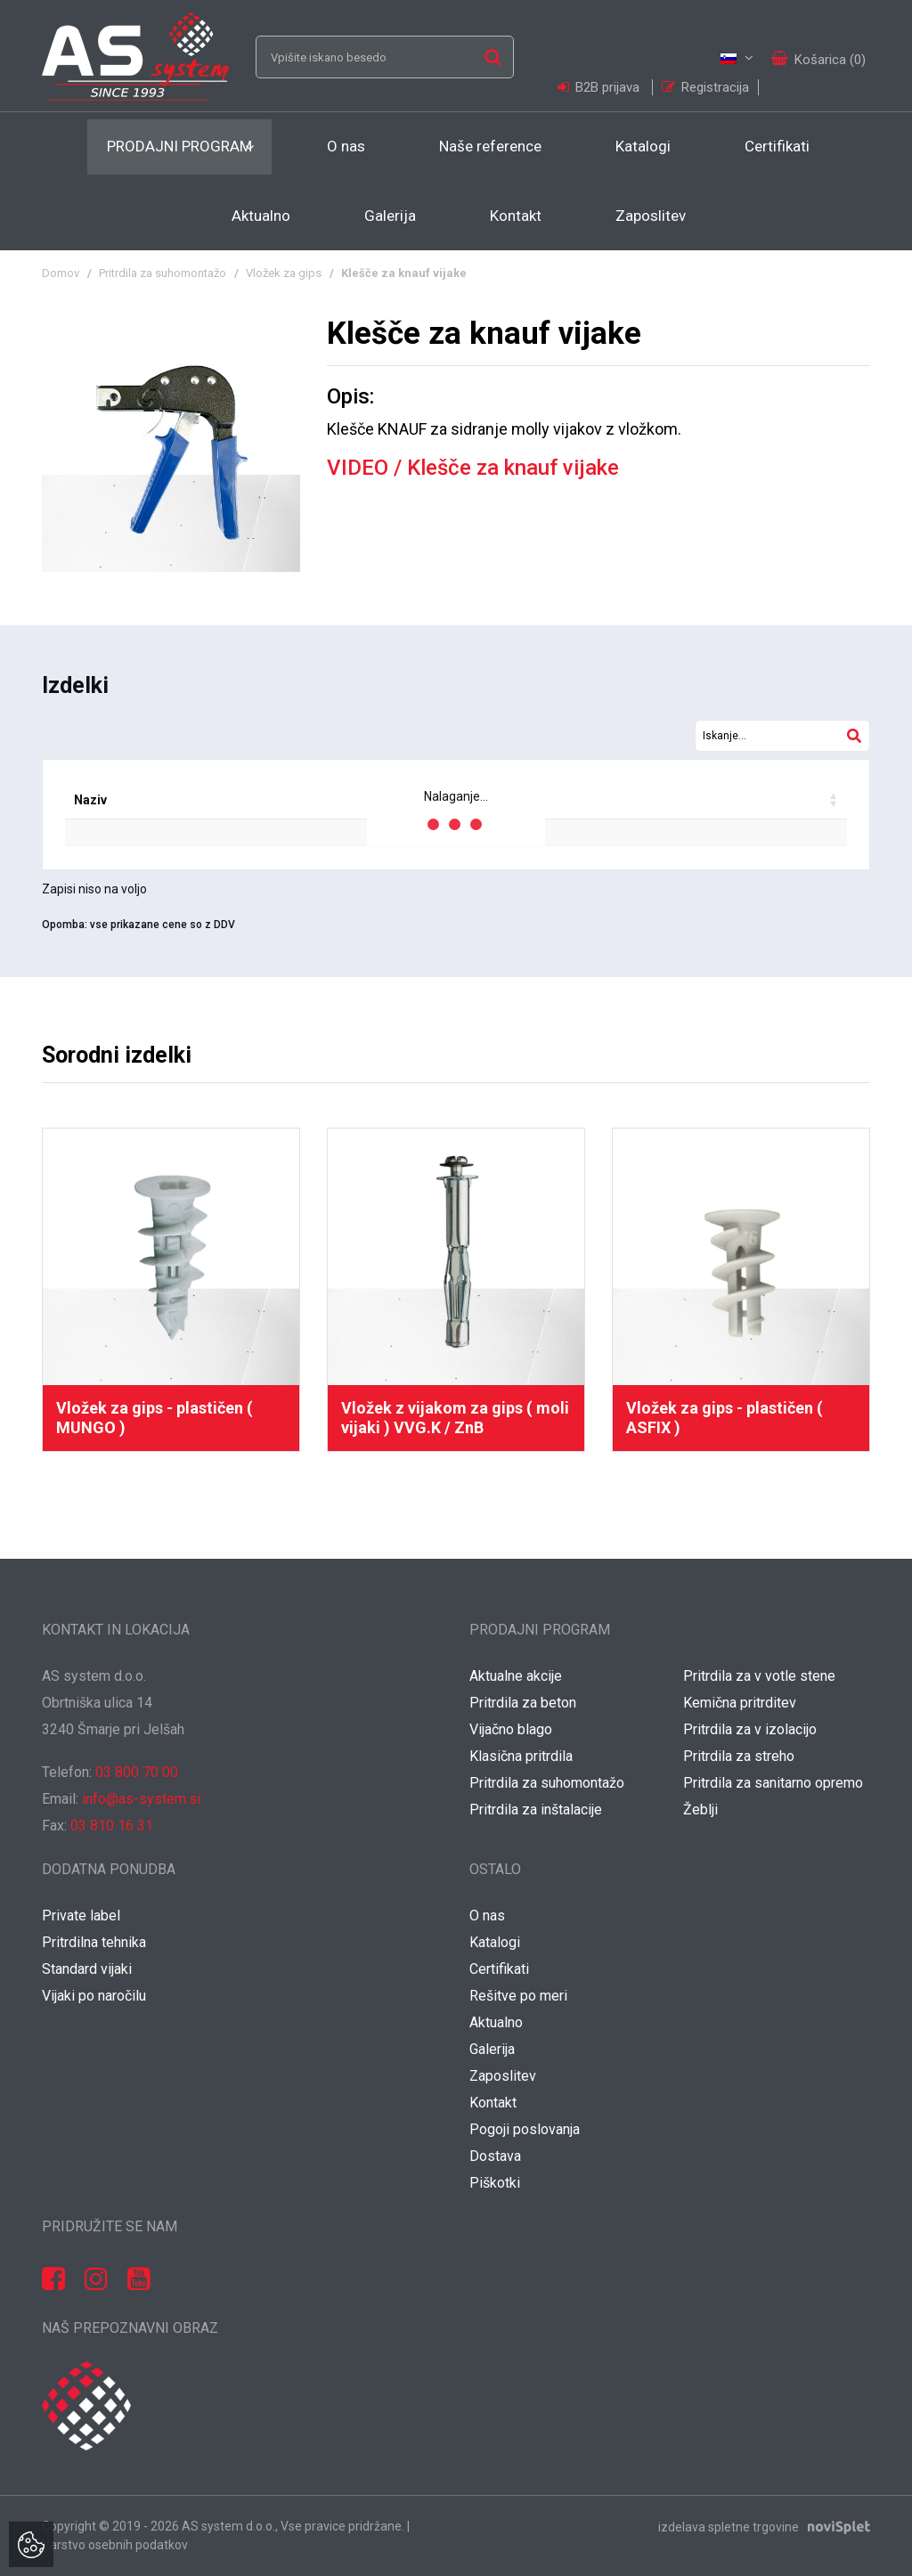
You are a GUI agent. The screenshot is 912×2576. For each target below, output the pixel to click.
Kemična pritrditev (739, 1702)
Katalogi (643, 146)
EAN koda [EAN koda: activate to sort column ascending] (252, 800)
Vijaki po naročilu (94, 1995)
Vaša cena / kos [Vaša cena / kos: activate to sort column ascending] (670, 800)
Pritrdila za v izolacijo (750, 1729)
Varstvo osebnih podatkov (115, 2545)
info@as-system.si (141, 1798)
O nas (346, 146)
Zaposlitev (650, 215)
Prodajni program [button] (179, 146)
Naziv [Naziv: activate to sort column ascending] (90, 800)
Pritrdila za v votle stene (759, 1675)
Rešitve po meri (518, 1995)
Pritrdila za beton (522, 1702)
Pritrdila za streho (738, 1756)
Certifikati (777, 146)
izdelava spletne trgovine (728, 2526)
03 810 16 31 (111, 1825)
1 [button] (438, 1510)
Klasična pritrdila (521, 1756)
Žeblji (700, 1809)
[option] (171, 1290)
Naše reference (490, 146)
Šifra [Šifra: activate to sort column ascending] (166, 800)
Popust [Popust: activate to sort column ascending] (555, 800)
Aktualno (261, 215)
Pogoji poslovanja (524, 2129)
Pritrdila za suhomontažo (162, 273)
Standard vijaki (87, 1969)
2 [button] (474, 1510)
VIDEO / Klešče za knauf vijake (473, 467)
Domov (60, 273)
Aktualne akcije (515, 1675)
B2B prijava (600, 87)
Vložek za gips (284, 273)
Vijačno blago (510, 1729)
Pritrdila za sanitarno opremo (773, 1782)
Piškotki (494, 2182)
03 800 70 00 (136, 1772)
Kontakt (516, 215)
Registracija (705, 87)
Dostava (495, 2156)
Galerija (390, 215)
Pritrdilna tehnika (94, 1942)
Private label (81, 1915)
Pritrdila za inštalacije (535, 1809)
